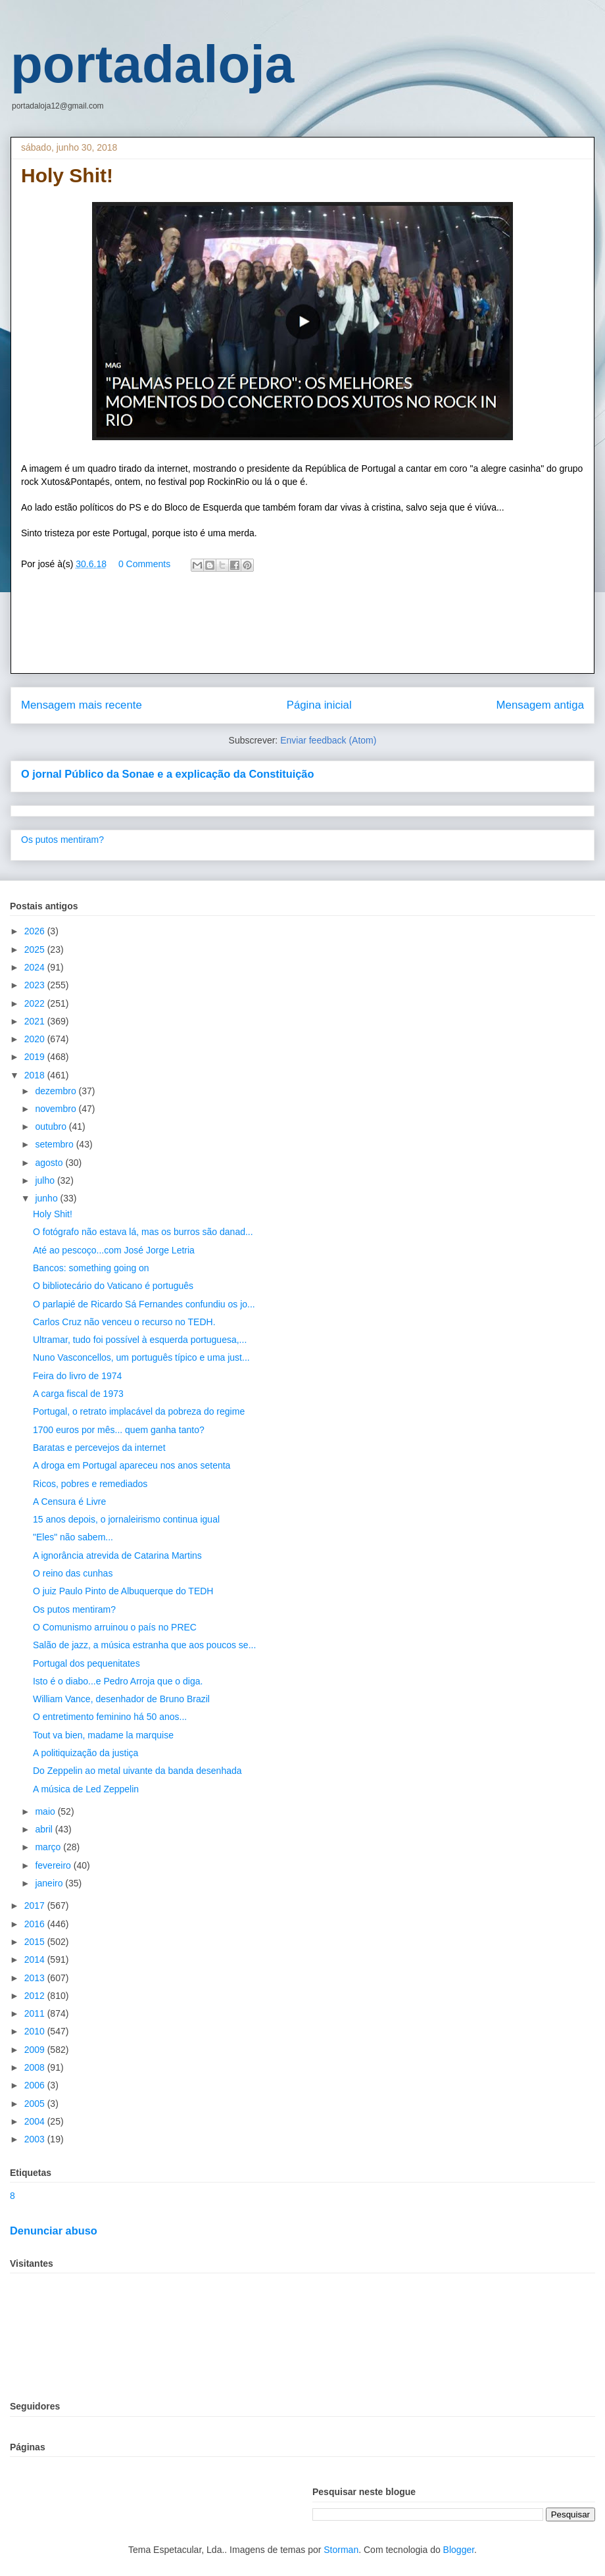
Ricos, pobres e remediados (90, 1483)
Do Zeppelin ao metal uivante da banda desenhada (137, 1770)
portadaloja (152, 64)
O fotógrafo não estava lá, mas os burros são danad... (143, 1231)
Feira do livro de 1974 (77, 1376)
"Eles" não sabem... (73, 1537)
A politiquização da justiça (85, 1753)
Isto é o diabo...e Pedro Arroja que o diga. (118, 1681)
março (49, 1847)
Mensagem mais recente (81, 705)
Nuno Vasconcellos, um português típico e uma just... (141, 1357)
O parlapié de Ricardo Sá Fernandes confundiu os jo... (144, 1304)
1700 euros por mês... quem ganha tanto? (119, 1430)
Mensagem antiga (540, 705)
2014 (35, 1959)
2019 (35, 1056)
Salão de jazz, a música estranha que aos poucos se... (144, 1645)
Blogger (458, 2549)
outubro (51, 1126)
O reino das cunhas (72, 1573)
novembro (56, 1108)
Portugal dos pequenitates (86, 1663)
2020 (35, 1039)
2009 (35, 2049)
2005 (35, 2103)
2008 (35, 2067)
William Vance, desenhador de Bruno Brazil (121, 1699)
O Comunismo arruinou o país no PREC (115, 1627)
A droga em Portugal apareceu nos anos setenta (131, 1465)
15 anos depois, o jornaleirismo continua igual (126, 1519)
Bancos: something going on (91, 1268)
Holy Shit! (52, 1214)
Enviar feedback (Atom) (328, 740)
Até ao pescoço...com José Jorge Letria (114, 1250)
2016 (35, 1924)
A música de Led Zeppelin (86, 1789)
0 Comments (144, 564)
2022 (35, 1003)
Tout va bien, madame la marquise (103, 1735)
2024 (35, 967)
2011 (35, 2013)
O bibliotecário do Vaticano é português (113, 1285)
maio (46, 1811)
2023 (35, 985)
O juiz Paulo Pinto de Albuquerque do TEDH (123, 1591)
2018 (35, 1075)
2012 (35, 1995)
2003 (35, 2139)
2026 (35, 931)
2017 (35, 1905)
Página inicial (319, 705)
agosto (50, 1162)
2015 (35, 1941)
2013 (35, 1978)
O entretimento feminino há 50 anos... (110, 1716)
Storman (341, 2549)
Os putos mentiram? (62, 839)
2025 (35, 949)
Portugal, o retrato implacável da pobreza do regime (139, 1411)
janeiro (50, 1883)
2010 (35, 2031)
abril (45, 1829)
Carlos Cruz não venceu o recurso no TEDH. (124, 1322)
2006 (35, 2085)
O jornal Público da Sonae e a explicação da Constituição (167, 774)
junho (47, 1198)
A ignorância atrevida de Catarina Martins (117, 1555)
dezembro (56, 1091)
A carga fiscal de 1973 (78, 1393)
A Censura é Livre (69, 1501)
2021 (35, 1021)
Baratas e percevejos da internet (99, 1447)
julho (46, 1180)
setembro (55, 1144)
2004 (35, 2121)
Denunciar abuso (53, 2230)
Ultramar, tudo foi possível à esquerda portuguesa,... (140, 1339)
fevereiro (54, 1865)
